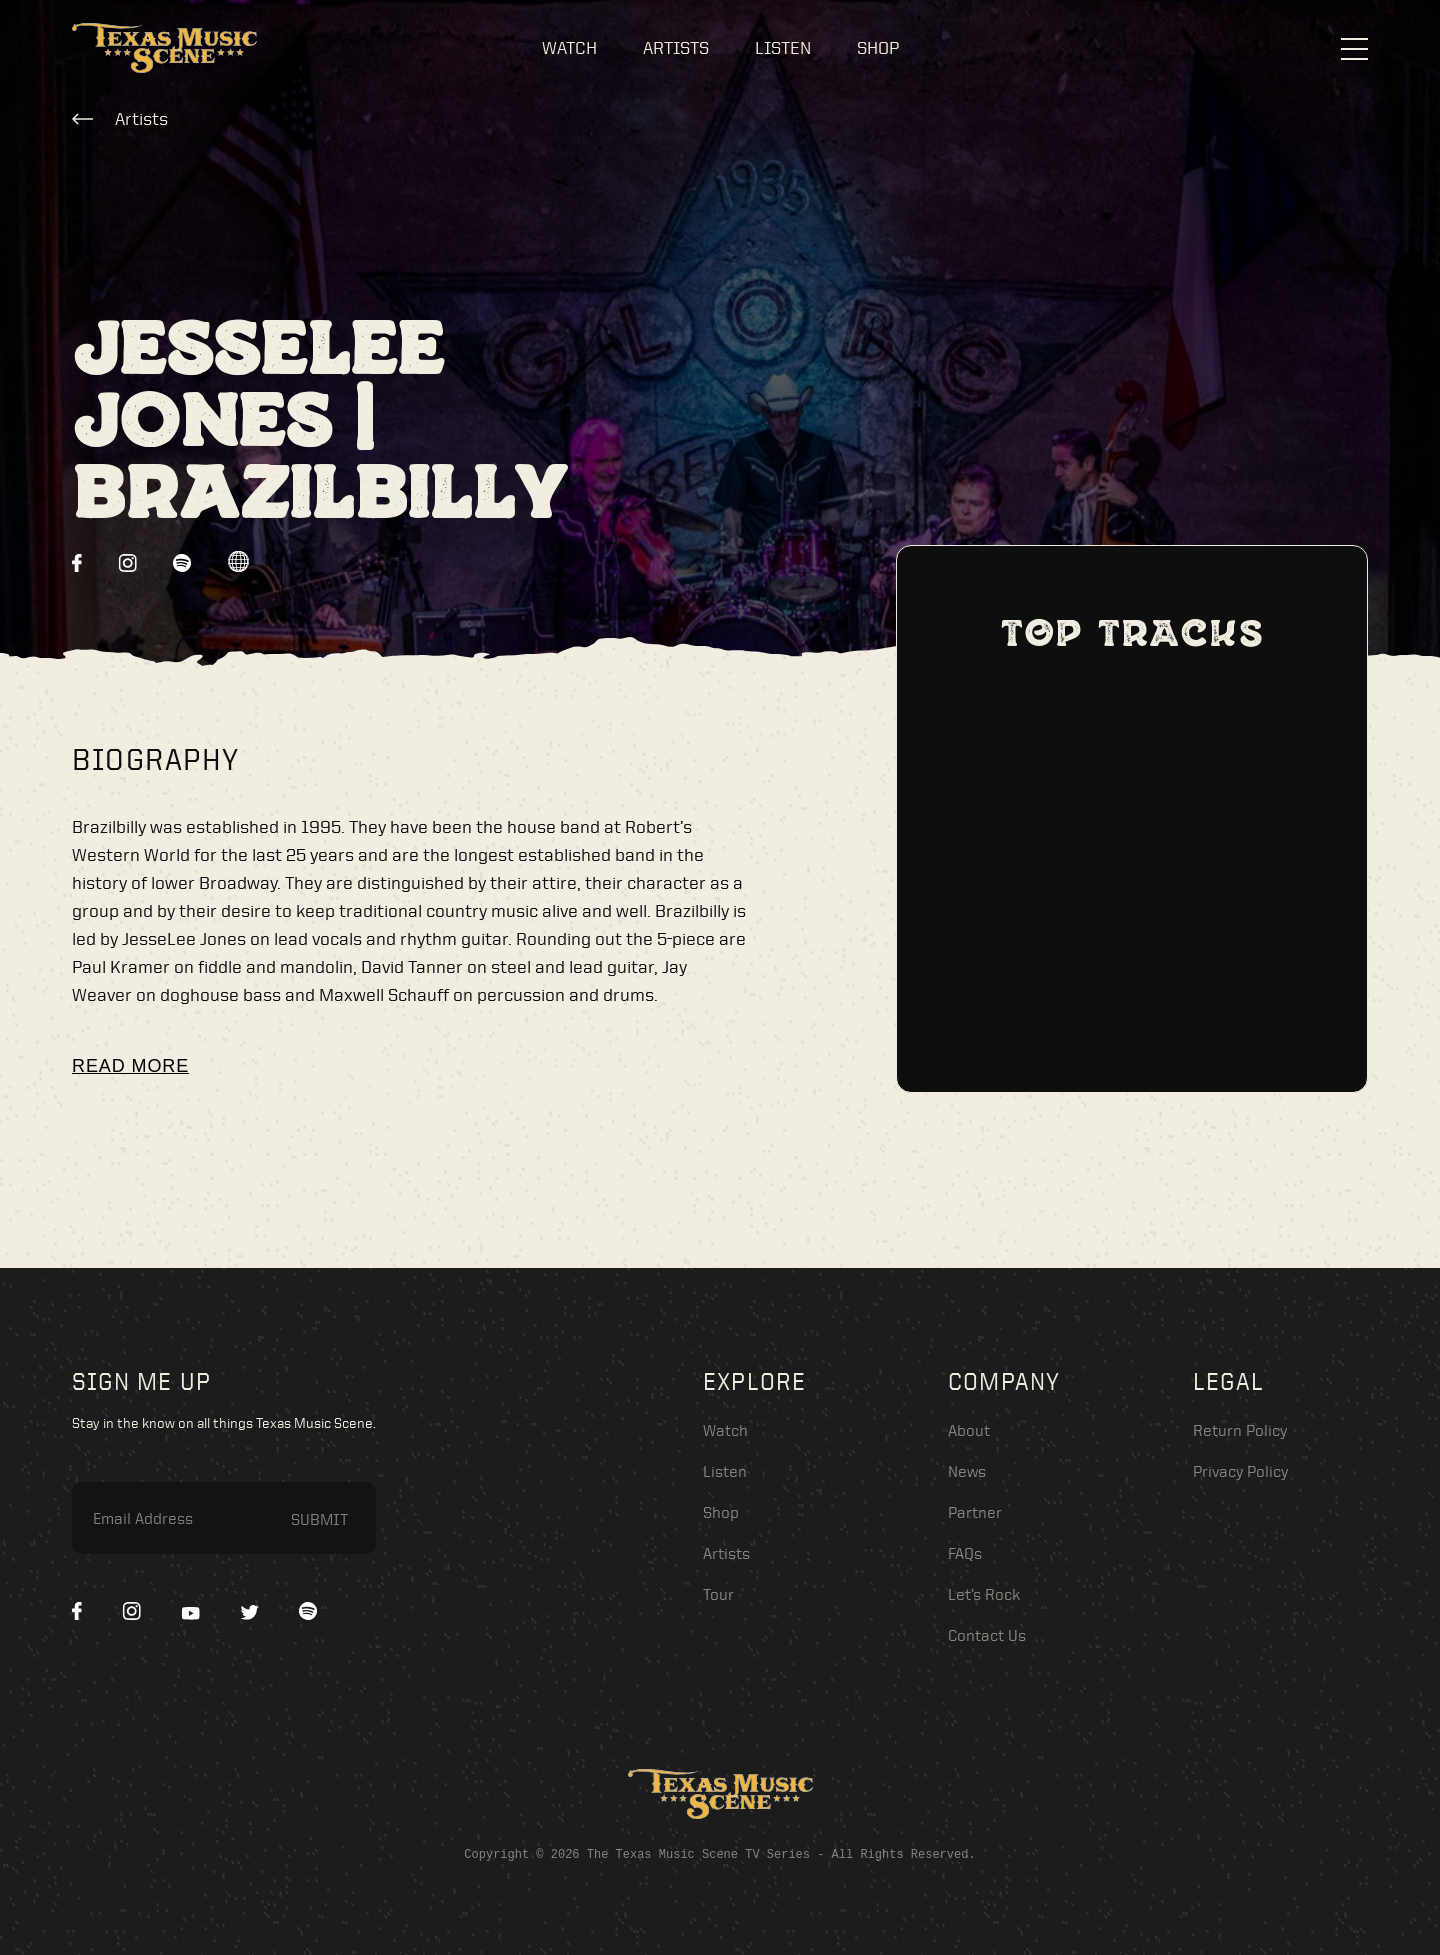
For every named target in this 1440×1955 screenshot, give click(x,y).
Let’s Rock (984, 1594)
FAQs (965, 1553)
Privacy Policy (1240, 1471)
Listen (783, 47)
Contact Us (987, 1635)
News (967, 1471)
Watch (569, 47)
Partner (975, 1512)
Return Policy (1240, 1430)
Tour (718, 1594)
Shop (878, 47)
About (969, 1430)
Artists (676, 47)
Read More (130, 1066)
